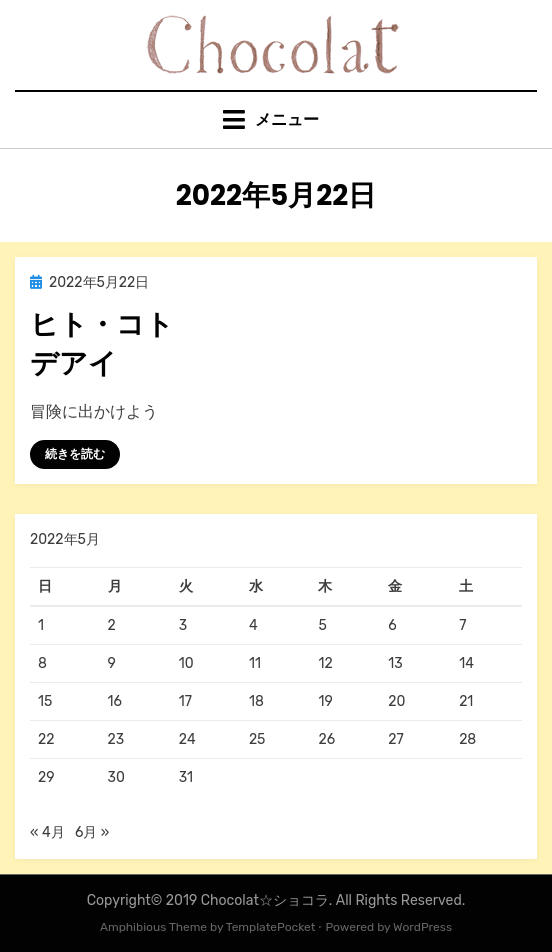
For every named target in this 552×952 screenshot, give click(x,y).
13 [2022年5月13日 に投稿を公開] (395, 663)
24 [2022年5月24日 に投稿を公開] (187, 739)
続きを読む (75, 454)
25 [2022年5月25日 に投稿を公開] (257, 739)
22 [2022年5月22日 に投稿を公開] (46, 739)
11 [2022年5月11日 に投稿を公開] (255, 663)
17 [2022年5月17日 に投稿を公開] (185, 701)
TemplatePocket (271, 927)
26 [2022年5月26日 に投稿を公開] (326, 739)
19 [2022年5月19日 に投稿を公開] (325, 701)
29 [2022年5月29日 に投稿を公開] (46, 777)
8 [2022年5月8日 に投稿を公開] (42, 663)
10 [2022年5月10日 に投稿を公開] (186, 663)
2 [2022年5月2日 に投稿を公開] (112, 625)
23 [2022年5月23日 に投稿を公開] (116, 739)
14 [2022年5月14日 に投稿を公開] (466, 663)
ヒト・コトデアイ (102, 344)
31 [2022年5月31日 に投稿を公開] (186, 777)
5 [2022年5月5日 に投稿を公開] (322, 625)
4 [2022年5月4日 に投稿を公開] (253, 625)
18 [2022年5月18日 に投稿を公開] (256, 701)
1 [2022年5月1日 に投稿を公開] (41, 625)
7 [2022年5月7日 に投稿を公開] (462, 625)
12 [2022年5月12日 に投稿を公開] (325, 663)
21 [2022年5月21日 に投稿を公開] (466, 701)
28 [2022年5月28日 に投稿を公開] (467, 739)
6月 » (92, 832)
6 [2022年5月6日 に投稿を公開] (392, 625)
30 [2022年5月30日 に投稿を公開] (116, 777)
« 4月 (47, 832)
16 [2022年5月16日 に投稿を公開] (115, 701)
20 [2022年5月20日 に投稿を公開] (396, 701)
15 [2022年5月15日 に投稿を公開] (45, 701)
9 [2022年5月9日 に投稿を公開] (112, 663)
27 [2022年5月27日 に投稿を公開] (395, 739)
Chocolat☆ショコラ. (267, 900)
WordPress (422, 927)
